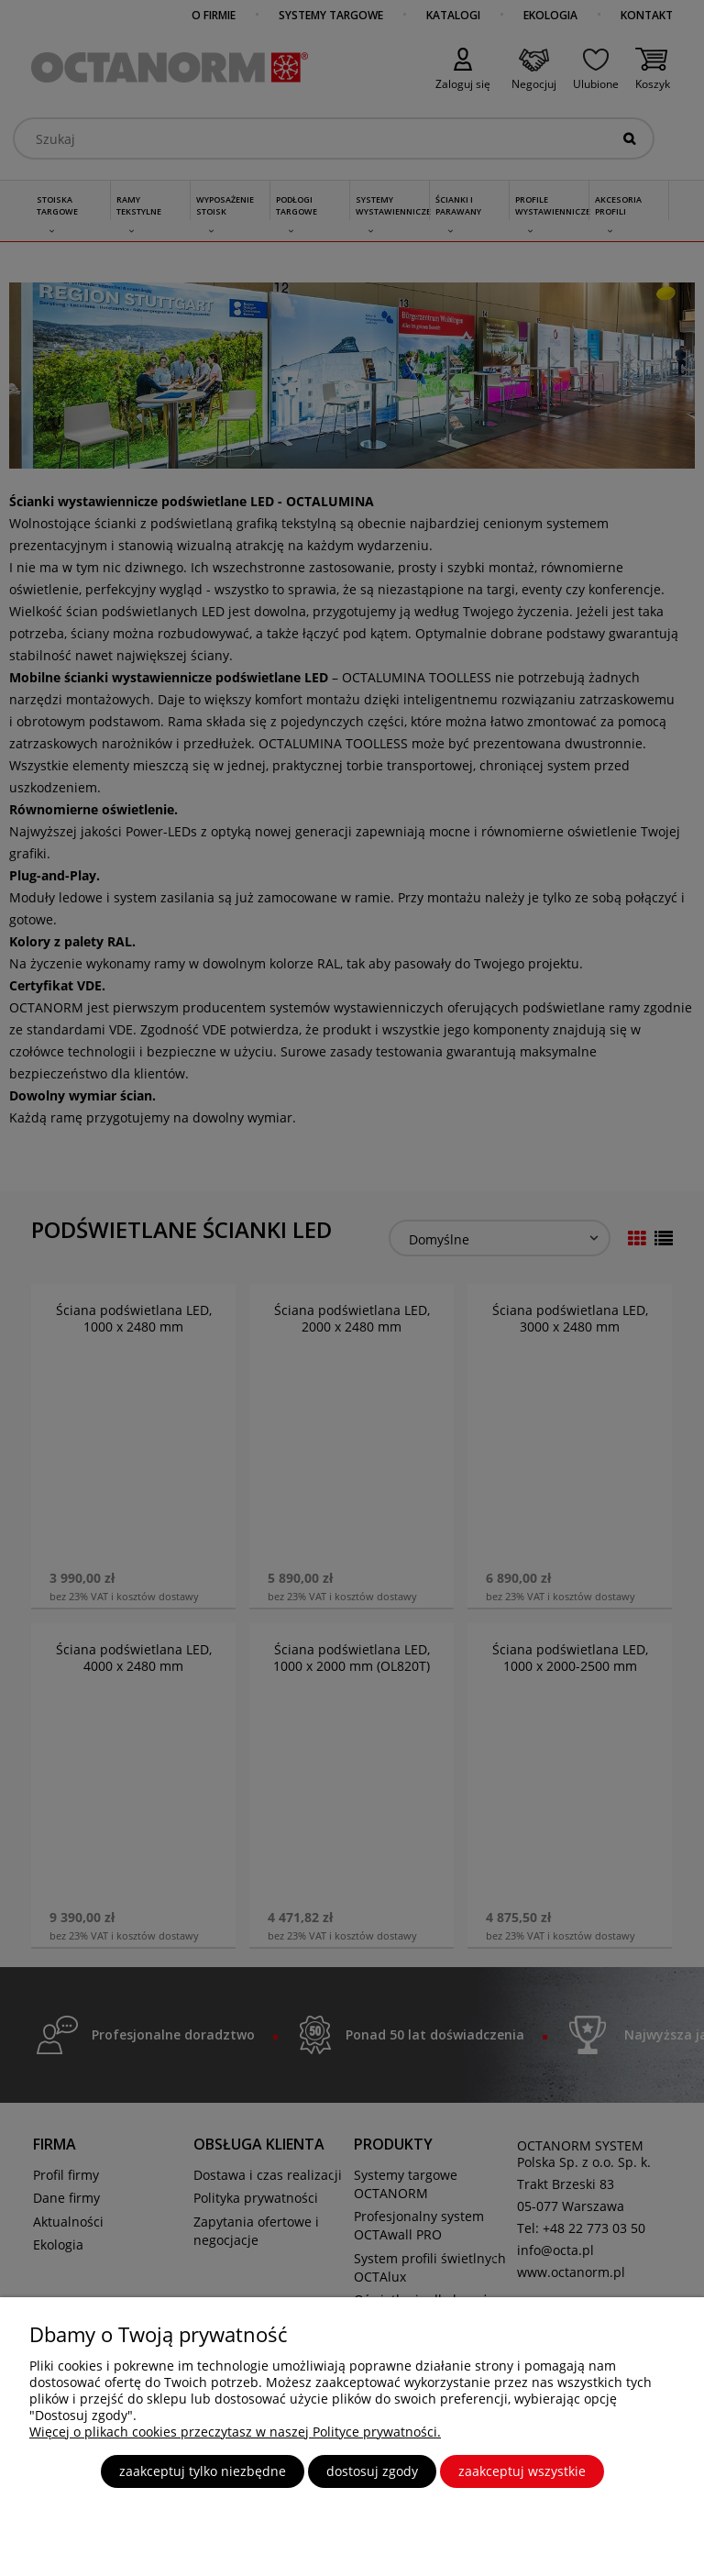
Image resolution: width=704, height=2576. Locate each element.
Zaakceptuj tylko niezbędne (202, 2471)
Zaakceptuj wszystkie (522, 2471)
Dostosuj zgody (372, 2471)
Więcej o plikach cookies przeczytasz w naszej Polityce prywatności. (235, 2431)
